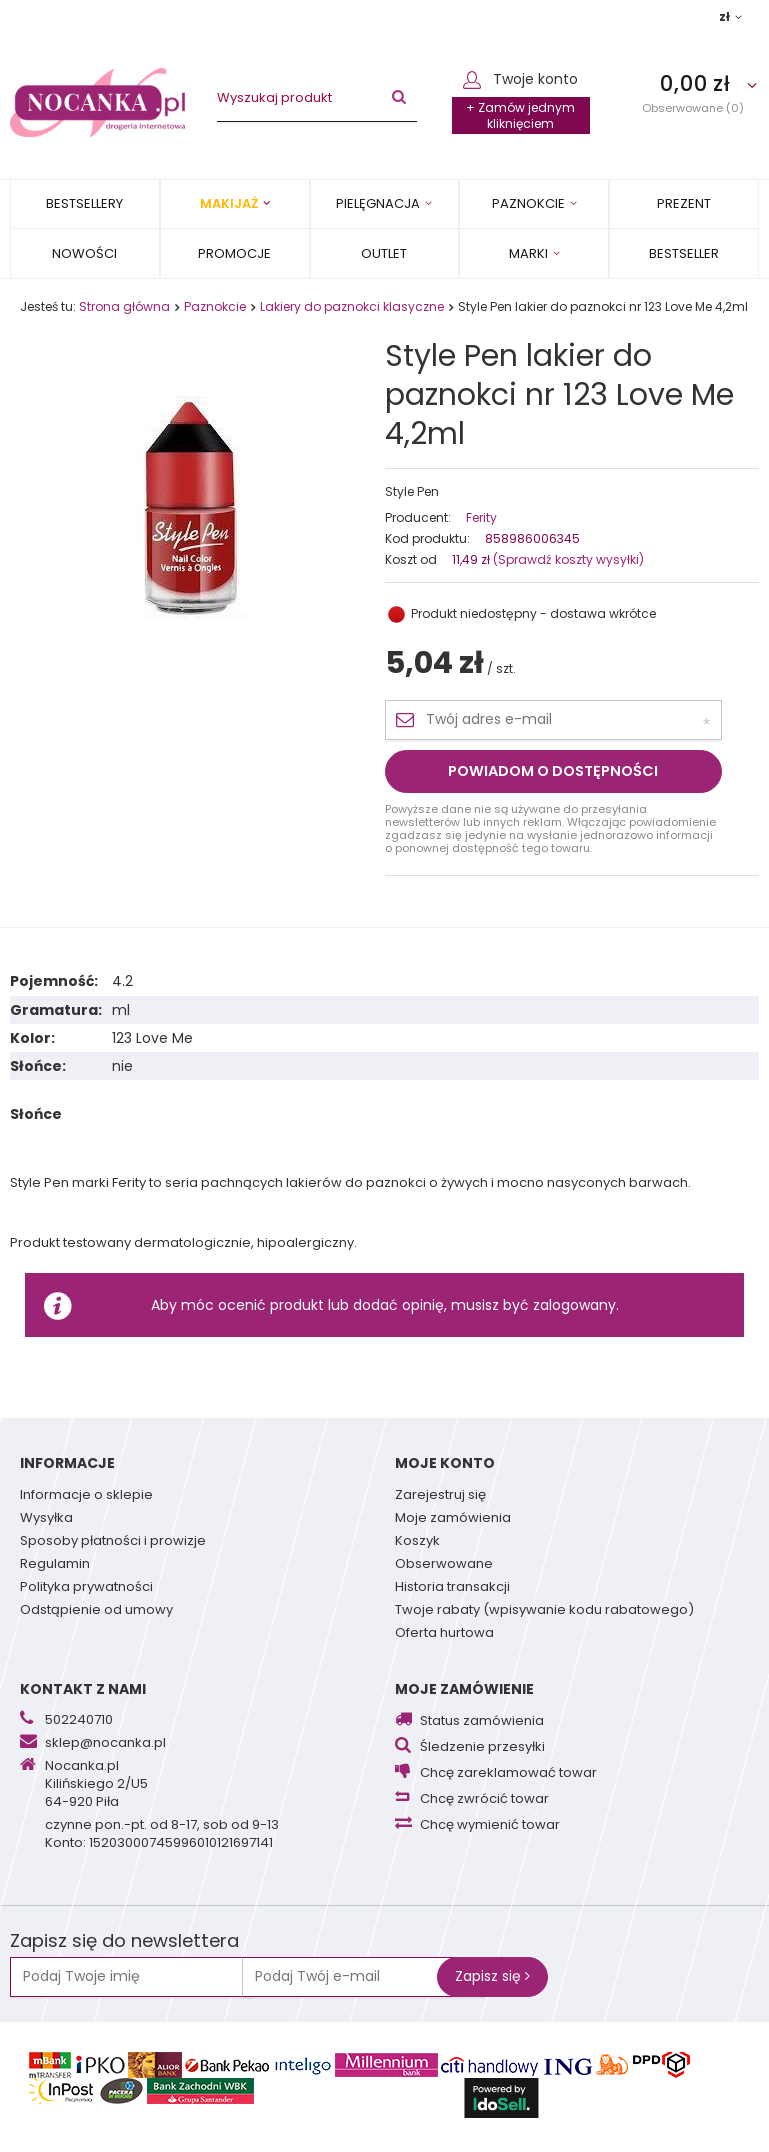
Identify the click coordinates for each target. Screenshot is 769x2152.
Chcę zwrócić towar (484, 1799)
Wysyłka (46, 1519)
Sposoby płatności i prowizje (113, 1542)
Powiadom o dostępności (553, 771)
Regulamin (55, 1565)
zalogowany (574, 1305)
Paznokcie (528, 203)
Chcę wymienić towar (490, 1825)
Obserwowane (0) (693, 107)
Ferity (481, 518)
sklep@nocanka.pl (105, 1744)
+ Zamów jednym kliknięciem (520, 115)
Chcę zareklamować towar (508, 1773)
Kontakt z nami (83, 1689)
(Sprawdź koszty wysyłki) (567, 559)
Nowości (84, 253)
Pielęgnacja (378, 203)
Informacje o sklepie (86, 1496)
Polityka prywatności (86, 1588)
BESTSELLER (684, 253)
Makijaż (229, 203)
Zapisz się (492, 1976)
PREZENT (684, 203)
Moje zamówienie (464, 1689)
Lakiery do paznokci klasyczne (352, 306)
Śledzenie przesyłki (482, 1747)
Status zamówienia (482, 1721)
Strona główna (124, 306)
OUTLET (384, 253)
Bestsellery (84, 203)
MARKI (528, 253)
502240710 (79, 1721)
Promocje (234, 253)
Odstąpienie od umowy (96, 1611)
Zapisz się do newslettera (124, 1941)
